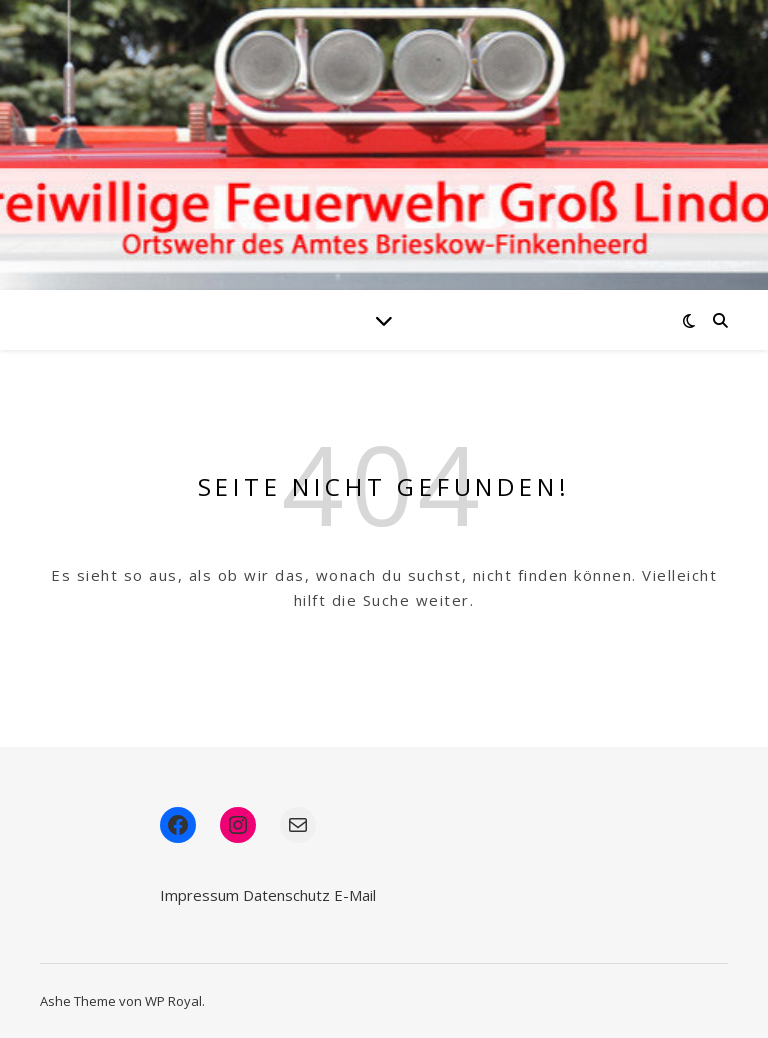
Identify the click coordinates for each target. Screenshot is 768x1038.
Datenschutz (286, 895)
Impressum (199, 895)
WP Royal (173, 1001)
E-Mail (355, 895)
